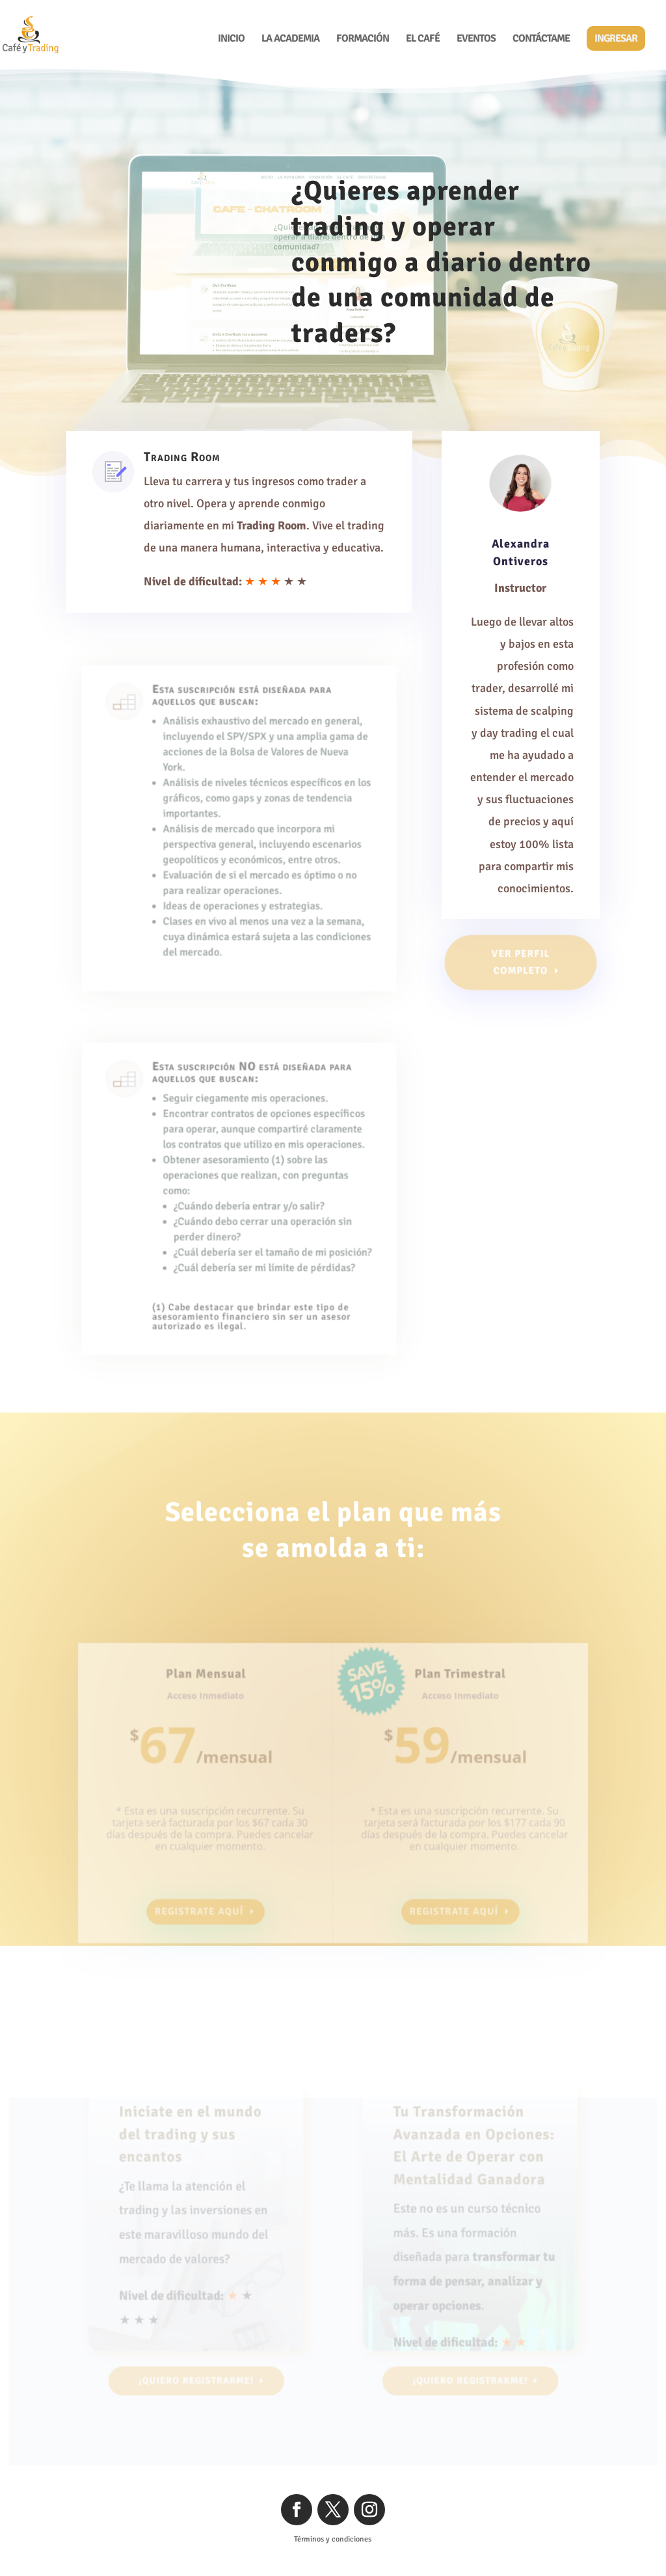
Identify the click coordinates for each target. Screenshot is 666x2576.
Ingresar (615, 38)
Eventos (476, 39)
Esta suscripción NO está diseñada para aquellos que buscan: (251, 1105)
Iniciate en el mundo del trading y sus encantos (196, 2164)
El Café (423, 39)
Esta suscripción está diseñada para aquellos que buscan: (242, 729)
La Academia (290, 39)
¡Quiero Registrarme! (445, 384)
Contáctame (541, 39)
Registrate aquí (207, 1899)
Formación (362, 39)
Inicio (231, 39)
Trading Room (185, 462)
